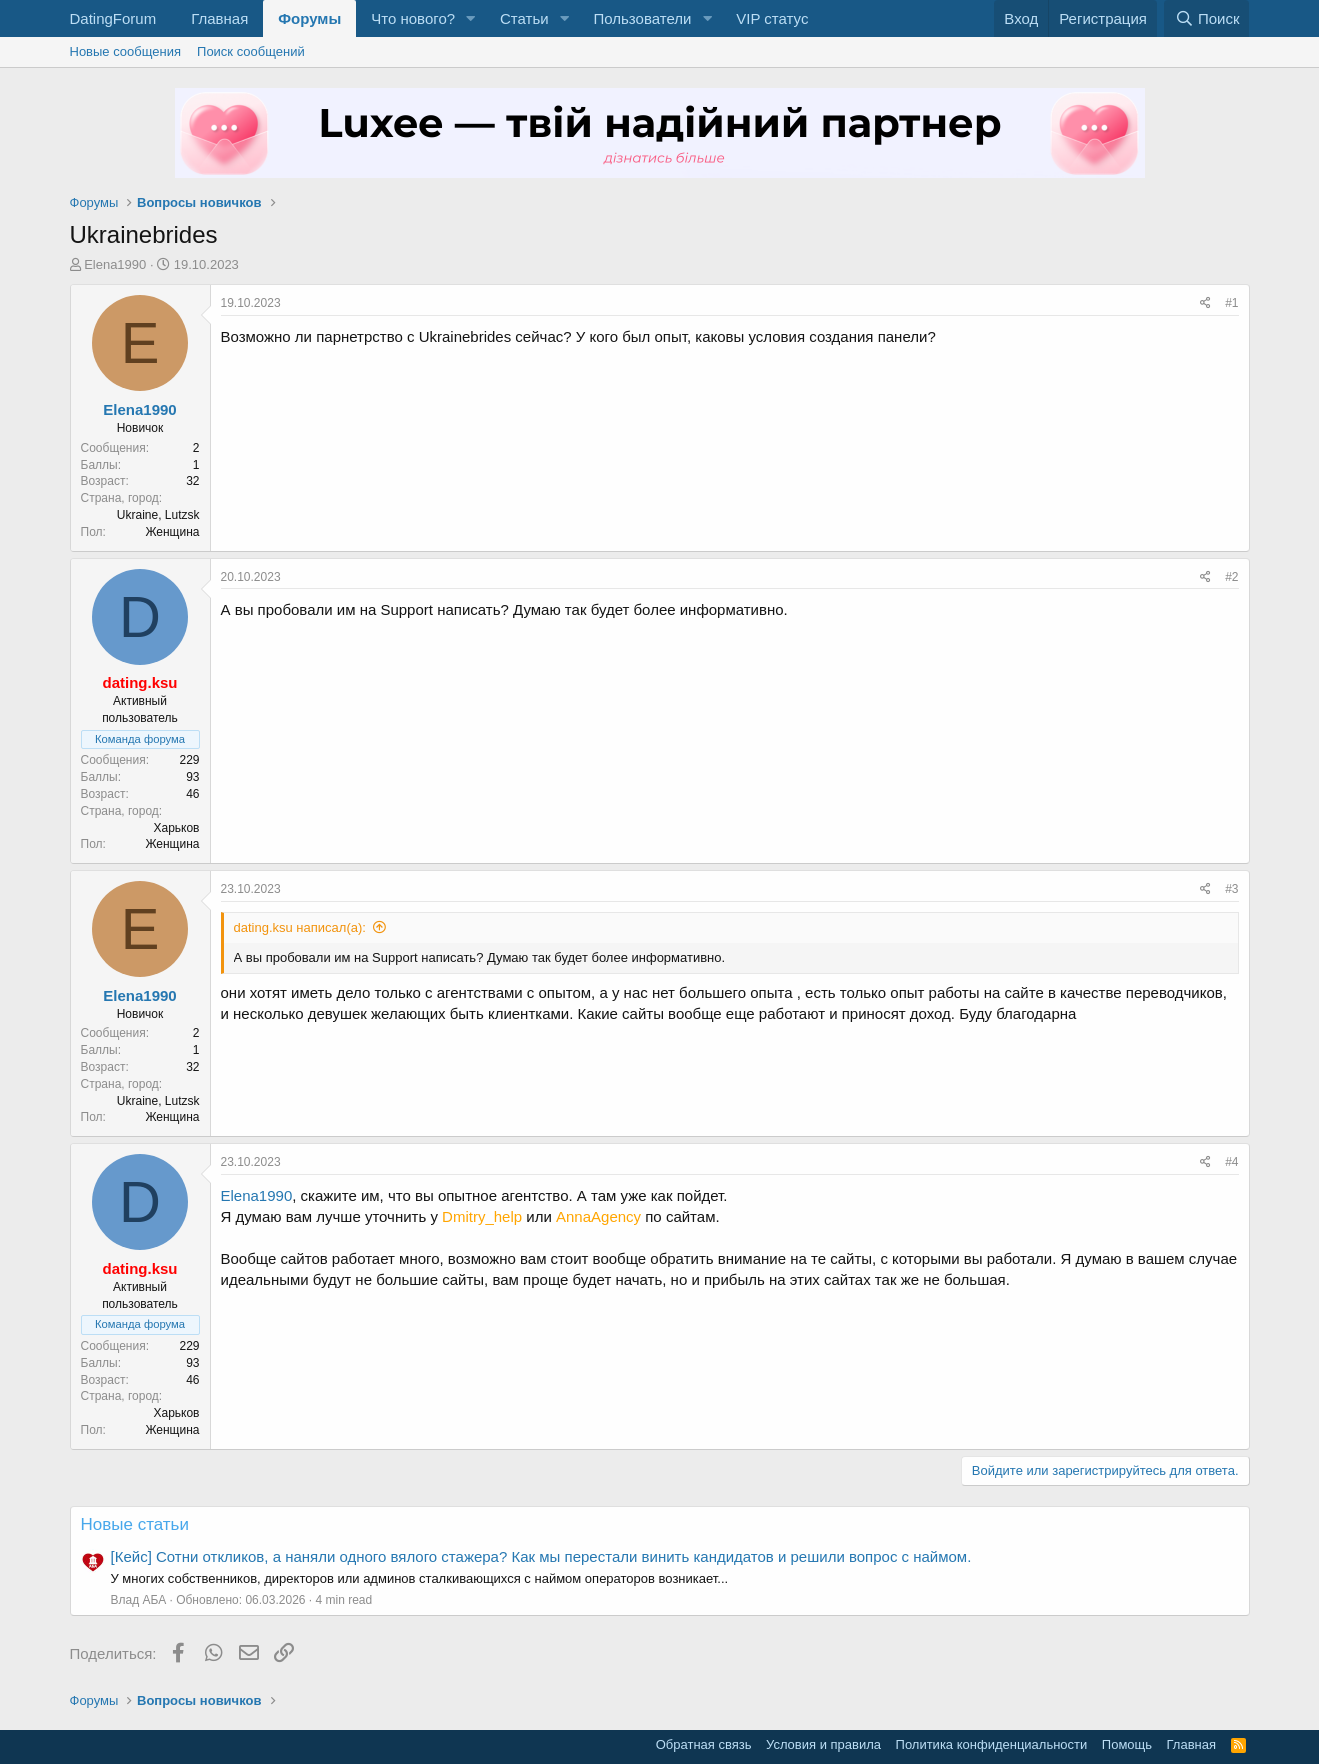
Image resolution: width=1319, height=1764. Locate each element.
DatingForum (113, 18)
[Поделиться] (1205, 303)
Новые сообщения (126, 51)
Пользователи (642, 18)
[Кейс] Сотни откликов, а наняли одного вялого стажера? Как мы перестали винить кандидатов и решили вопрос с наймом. (541, 1556)
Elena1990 (115, 264)
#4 (1231, 1162)
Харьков (176, 828)
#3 (1231, 889)
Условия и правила (823, 1744)
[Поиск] (1206, 18)
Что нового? (413, 18)
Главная (219, 18)
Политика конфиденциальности (992, 1744)
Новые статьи (135, 1524)
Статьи (524, 18)
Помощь (1127, 1744)
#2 (1231, 577)
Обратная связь (704, 1744)
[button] (471, 18)
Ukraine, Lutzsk (158, 515)
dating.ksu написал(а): (300, 927)
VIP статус (772, 18)
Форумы (309, 18)
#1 (1231, 303)
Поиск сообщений (251, 51)
